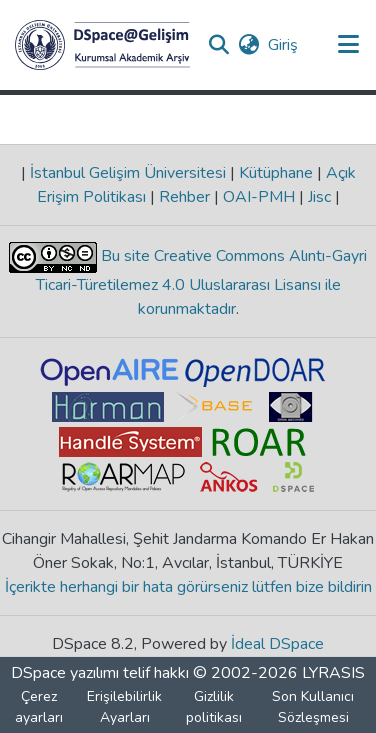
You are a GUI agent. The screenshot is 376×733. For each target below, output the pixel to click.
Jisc (319, 197)
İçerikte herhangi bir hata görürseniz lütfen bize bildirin (188, 587)
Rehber (184, 197)
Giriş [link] (284, 45)
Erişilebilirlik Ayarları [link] (124, 707)
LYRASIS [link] (333, 673)
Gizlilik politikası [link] (214, 707)
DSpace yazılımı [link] (65, 673)
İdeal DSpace (277, 644)
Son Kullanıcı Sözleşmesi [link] (313, 707)
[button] (102, 45)
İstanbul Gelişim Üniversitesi (128, 173)
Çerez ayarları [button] (39, 707)
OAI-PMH (259, 197)
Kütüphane (276, 173)
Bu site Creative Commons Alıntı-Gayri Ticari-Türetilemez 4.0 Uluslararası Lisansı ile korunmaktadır (202, 282)
